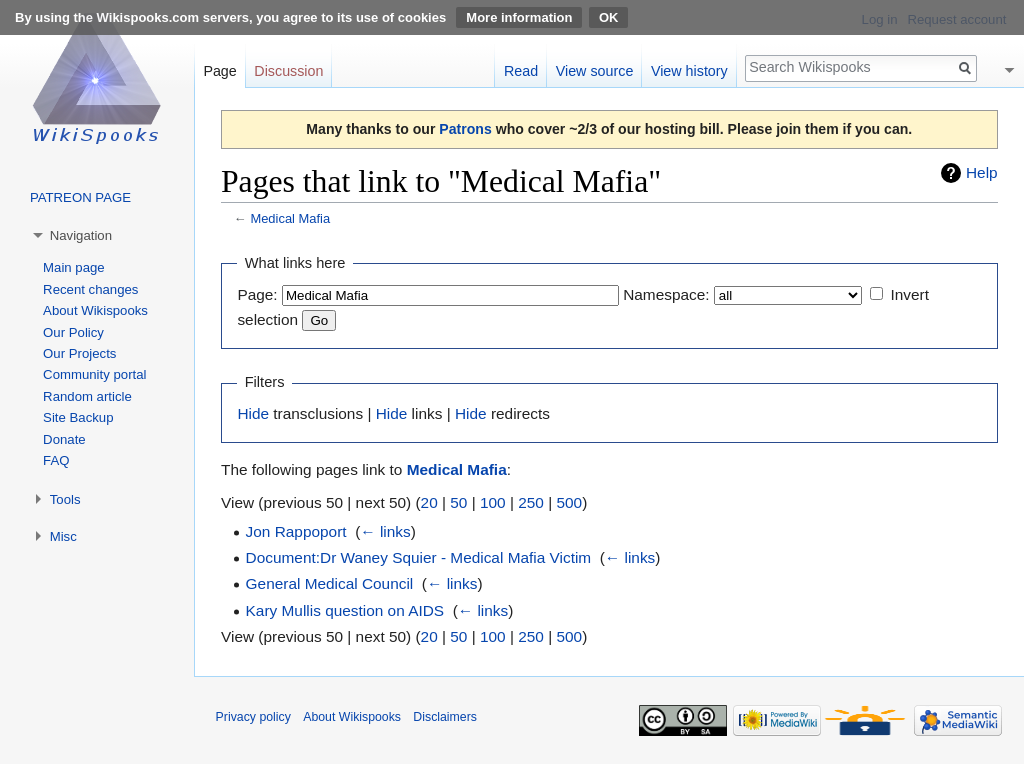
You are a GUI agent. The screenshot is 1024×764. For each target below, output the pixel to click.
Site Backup (78, 417)
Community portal (94, 374)
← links (385, 531)
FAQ (56, 460)
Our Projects (79, 353)
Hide (253, 413)
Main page (74, 267)
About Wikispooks (95, 310)
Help (982, 172)
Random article (87, 396)
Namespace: (666, 294)
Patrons (465, 129)
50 (458, 502)
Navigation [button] (81, 235)
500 (569, 502)
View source (595, 71)
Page (219, 71)
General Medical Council (330, 583)
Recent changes (90, 289)
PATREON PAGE (80, 197)
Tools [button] (65, 499)
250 (531, 502)
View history (689, 71)
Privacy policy (253, 717)
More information (519, 17)
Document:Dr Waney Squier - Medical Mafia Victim (419, 557)
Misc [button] (63, 536)
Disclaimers (445, 717)
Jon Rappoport (296, 531)
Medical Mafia (290, 218)
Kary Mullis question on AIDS (345, 610)
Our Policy (73, 332)
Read (521, 71)
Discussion (288, 71)
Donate (64, 439)
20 (429, 502)
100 (493, 502)
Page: (257, 294)
